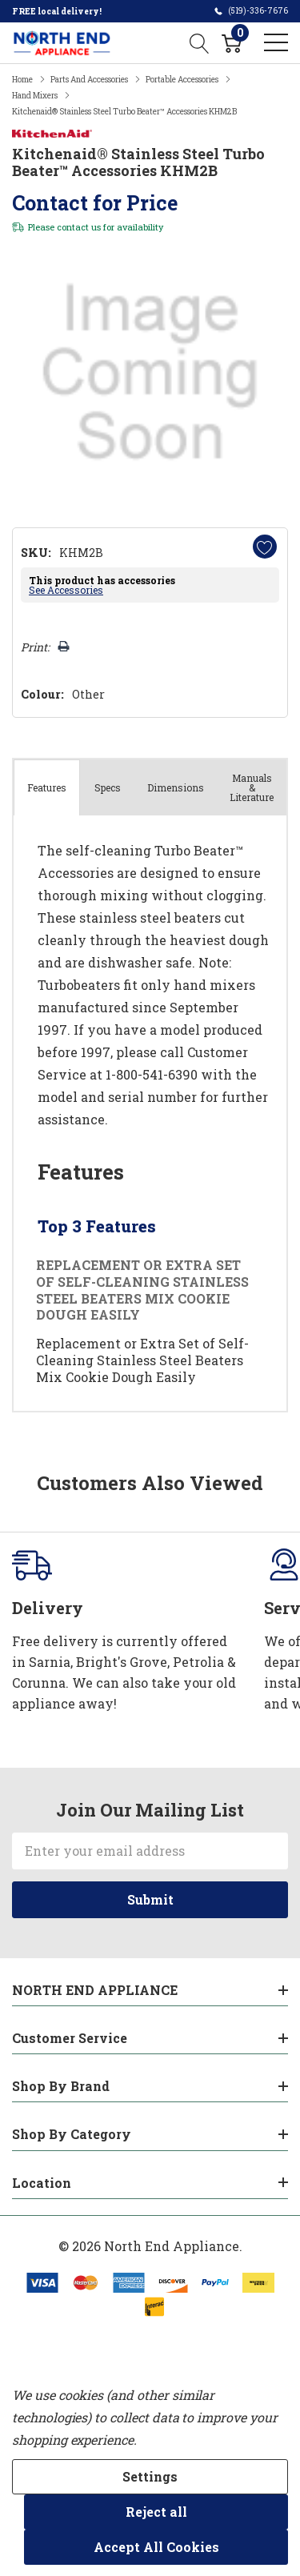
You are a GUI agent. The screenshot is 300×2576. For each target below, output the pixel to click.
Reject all (156, 2511)
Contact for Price (95, 203)
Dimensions (175, 787)
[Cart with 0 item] (232, 42)
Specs (107, 787)
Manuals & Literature (252, 787)
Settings (150, 2476)
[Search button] (200, 42)
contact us (79, 227)
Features (46, 787)
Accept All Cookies (156, 2546)
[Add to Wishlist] (265, 547)
